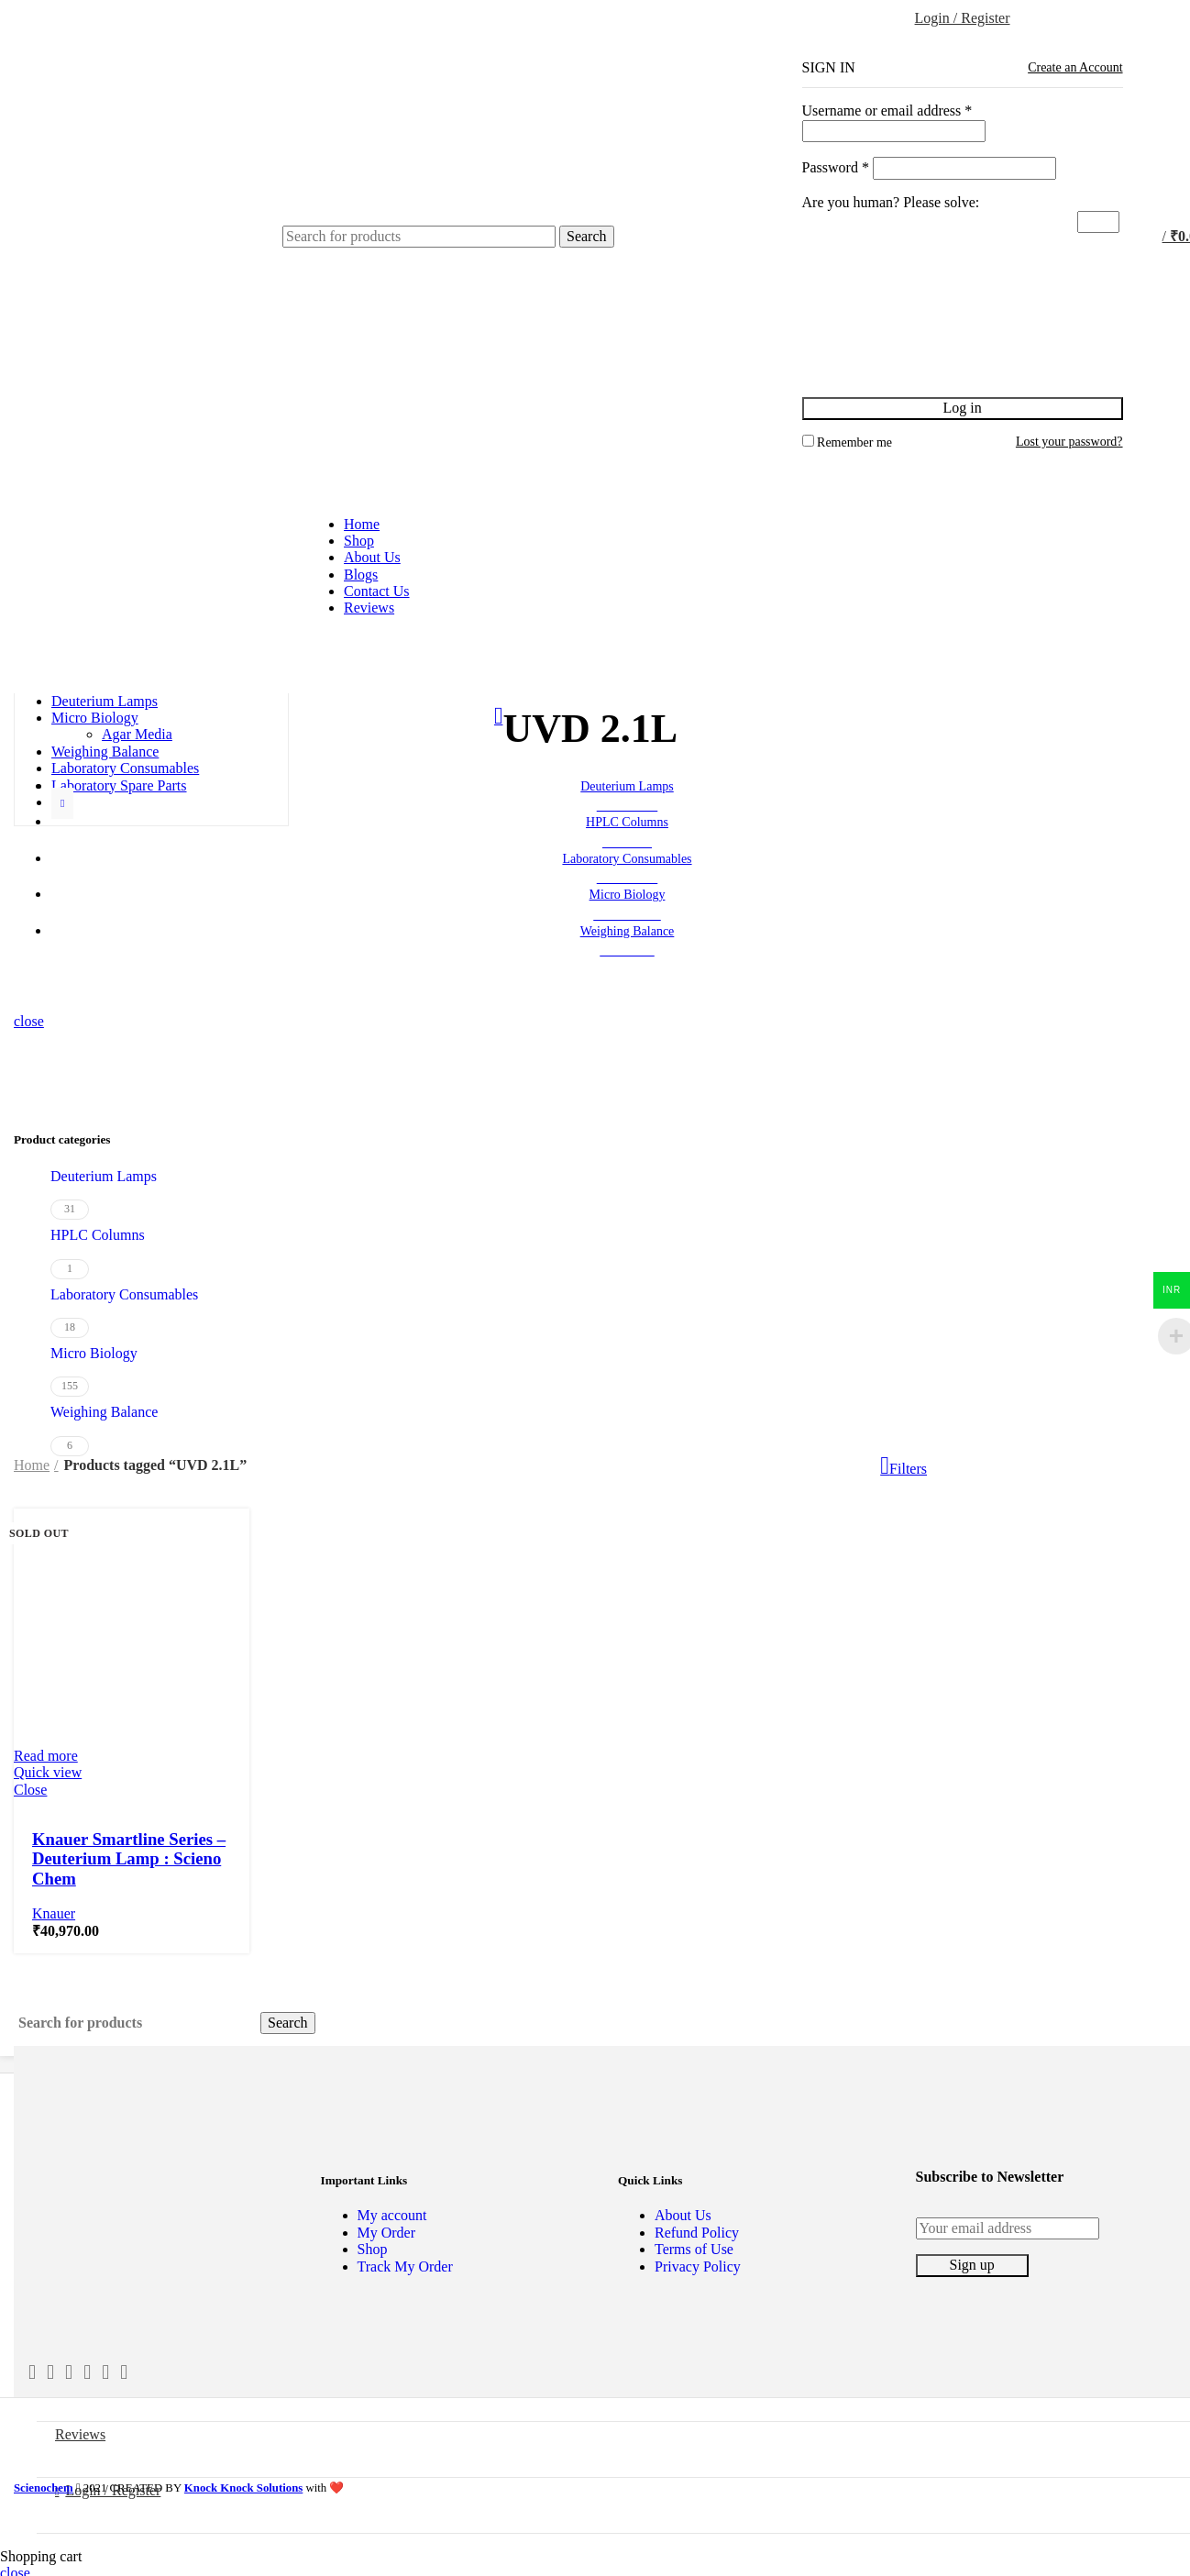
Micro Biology (94, 1353)
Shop (373, 2249)
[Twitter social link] (50, 2372)
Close (30, 1789)
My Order (387, 2232)
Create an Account (1075, 67)
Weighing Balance (104, 1412)
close (29, 1021)
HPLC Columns (97, 1235)
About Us (683, 2215)
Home (32, 1465)
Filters (908, 1468)
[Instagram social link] (87, 2372)
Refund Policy (697, 2232)
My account (392, 2215)
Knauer (53, 1913)
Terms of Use (694, 2249)
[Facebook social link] (32, 2372)
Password (835, 167)
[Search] (419, 237)
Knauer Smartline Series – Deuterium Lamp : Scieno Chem (129, 1859)
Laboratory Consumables (124, 1294)
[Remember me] (808, 441)
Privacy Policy (698, 2266)
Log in (961, 407)
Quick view (48, 1772)
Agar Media (137, 734)
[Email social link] (69, 2372)
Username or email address (887, 110)
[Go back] (498, 718)
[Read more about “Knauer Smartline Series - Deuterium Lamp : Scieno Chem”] (46, 1755)
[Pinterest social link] (105, 2372)
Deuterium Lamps (103, 1176)
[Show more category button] (62, 803)
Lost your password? (1069, 441)
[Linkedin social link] (124, 2372)
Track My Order (405, 2266)
